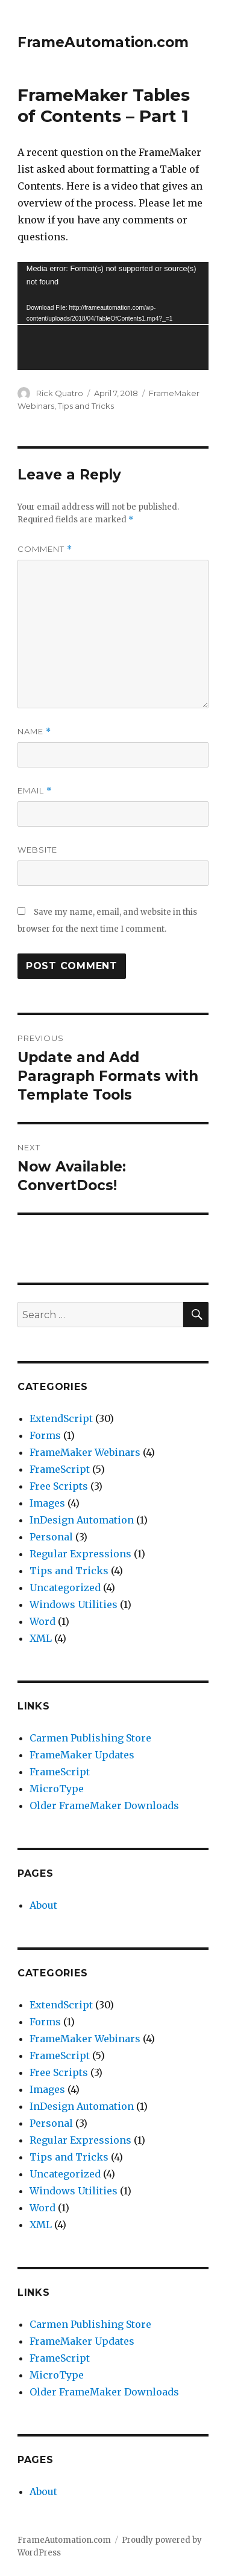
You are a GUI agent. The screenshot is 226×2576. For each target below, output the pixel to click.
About (43, 1905)
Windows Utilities (74, 1604)
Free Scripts (59, 1486)
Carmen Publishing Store (90, 1738)
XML (41, 1638)
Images (47, 1503)
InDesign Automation (82, 1520)
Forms (45, 1435)
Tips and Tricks (86, 406)
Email (34, 791)
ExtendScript (61, 1418)
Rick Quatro (59, 393)
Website (37, 849)
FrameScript (60, 1469)
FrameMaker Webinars (85, 1452)
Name (34, 731)
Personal (51, 1537)
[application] (113, 316)
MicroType (57, 1789)
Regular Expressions (80, 1554)
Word (42, 1621)
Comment (44, 549)
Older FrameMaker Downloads (104, 1805)
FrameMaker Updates (82, 1755)
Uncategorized (65, 1587)
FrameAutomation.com (103, 42)
